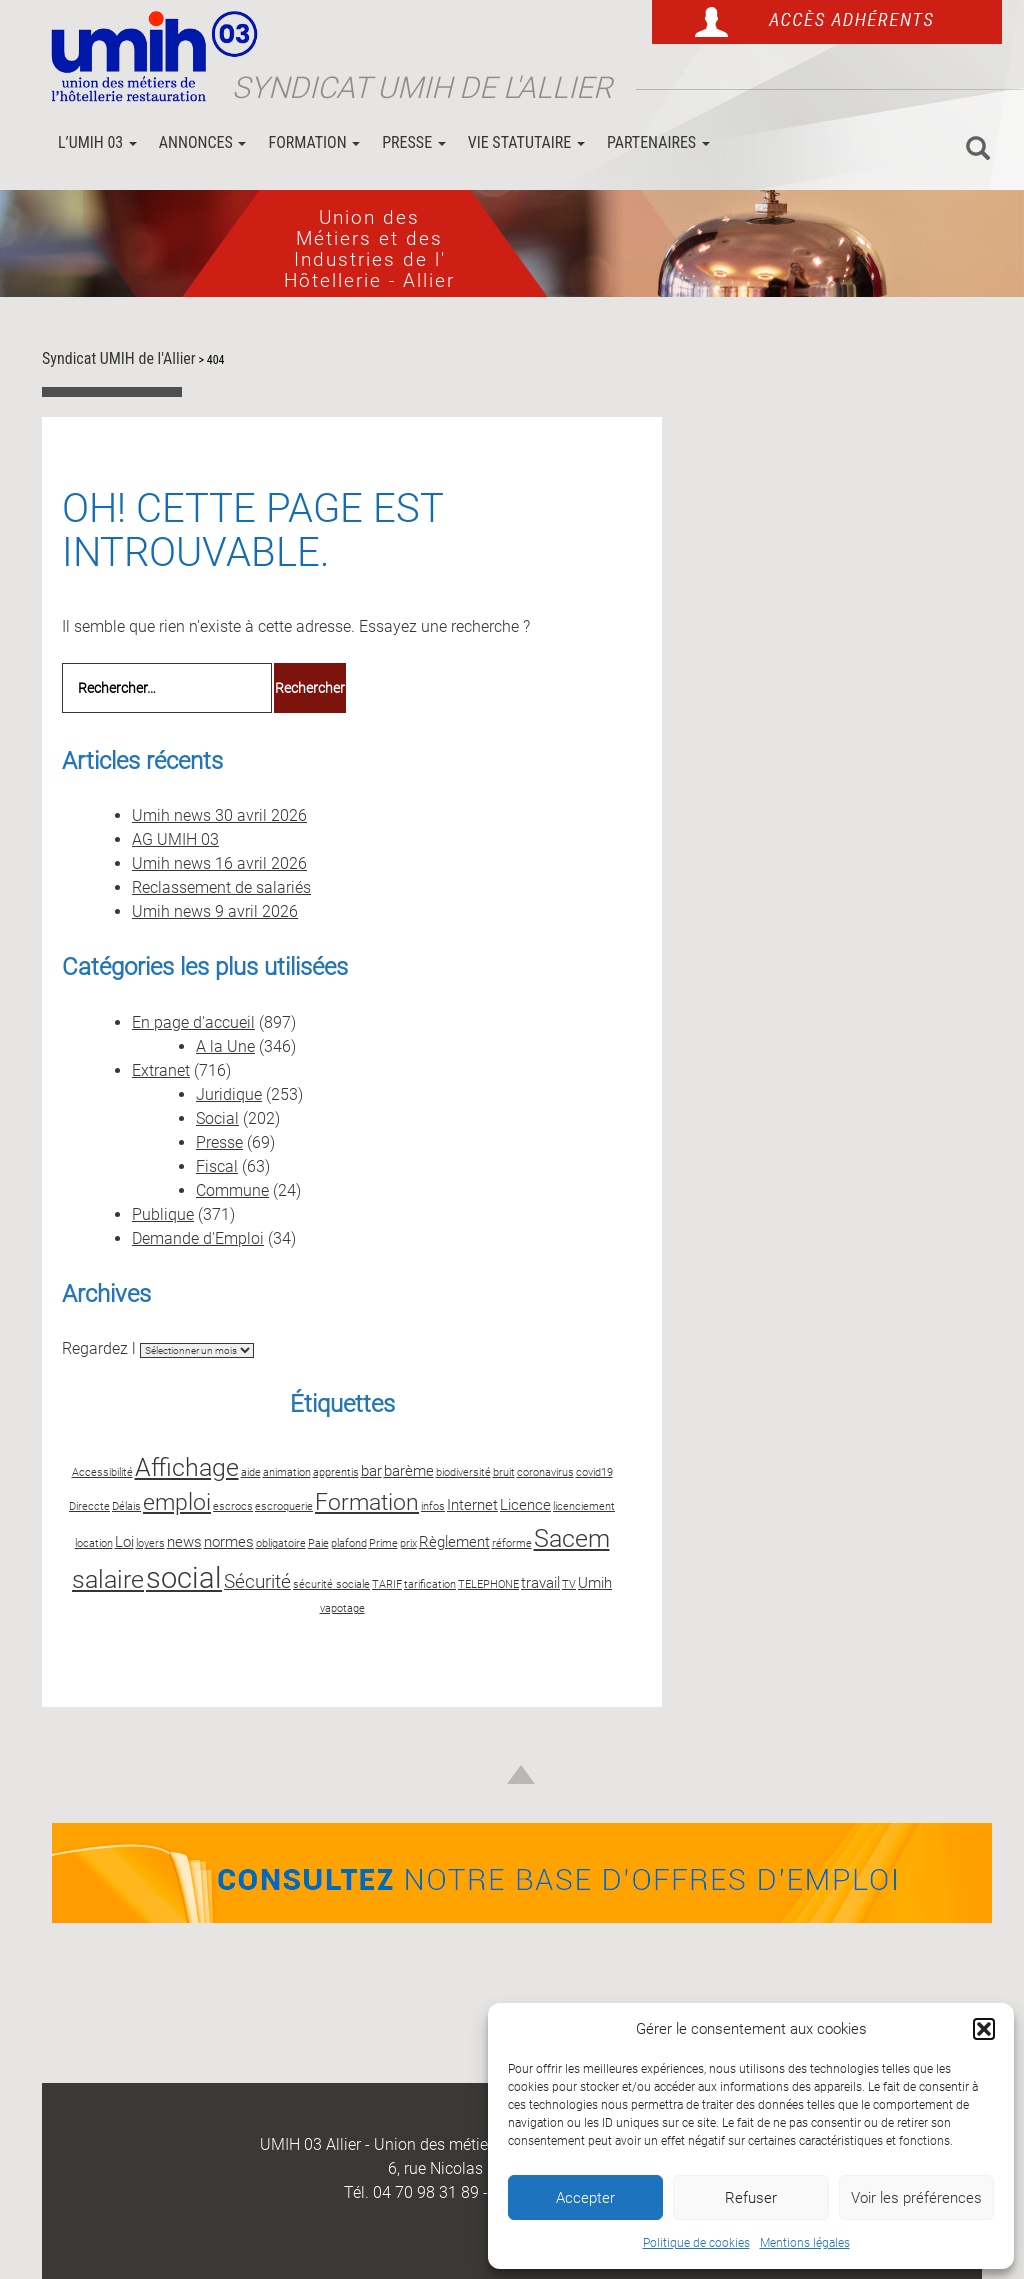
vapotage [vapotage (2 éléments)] (342, 1608)
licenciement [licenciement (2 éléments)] (584, 1506)
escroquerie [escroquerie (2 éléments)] (284, 1506)
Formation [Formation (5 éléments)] (367, 1502)
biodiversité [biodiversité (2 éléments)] (463, 1472)
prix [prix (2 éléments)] (408, 1543)
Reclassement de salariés (221, 887)
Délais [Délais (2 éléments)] (126, 1506)
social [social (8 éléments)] (184, 1578)
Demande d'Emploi (198, 1238)
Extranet (161, 1070)
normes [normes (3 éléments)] (229, 1542)
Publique (163, 1214)
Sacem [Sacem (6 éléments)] (572, 1538)
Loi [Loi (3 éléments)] (124, 1542)
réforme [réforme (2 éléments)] (512, 1543)
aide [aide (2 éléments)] (251, 1472)
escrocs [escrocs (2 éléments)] (233, 1506)
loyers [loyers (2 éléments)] (150, 1543)
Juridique (229, 1094)
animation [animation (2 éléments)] (287, 1472)
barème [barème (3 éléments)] (409, 1471)
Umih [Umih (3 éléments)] (595, 1583)
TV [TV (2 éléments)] (569, 1584)
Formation (314, 142)
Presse (414, 142)
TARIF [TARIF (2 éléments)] (387, 1584)
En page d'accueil (193, 1022)
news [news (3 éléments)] (184, 1542)
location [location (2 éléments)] (94, 1543)
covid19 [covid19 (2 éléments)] (594, 1472)
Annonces (203, 142)
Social (217, 1118)
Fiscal (217, 1166)
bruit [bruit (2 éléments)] (504, 1472)
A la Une (225, 1046)
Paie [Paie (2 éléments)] (318, 1543)
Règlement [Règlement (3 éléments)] (454, 1542)
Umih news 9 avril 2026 (215, 911)
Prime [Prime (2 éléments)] (383, 1543)
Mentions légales (805, 2243)
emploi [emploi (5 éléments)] (177, 1502)
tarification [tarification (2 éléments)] (430, 1584)
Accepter (585, 2198)
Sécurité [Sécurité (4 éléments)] (257, 1581)
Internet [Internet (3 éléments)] (472, 1505)
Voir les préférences (916, 2198)
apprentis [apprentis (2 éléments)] (336, 1472)
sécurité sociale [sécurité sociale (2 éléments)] (331, 1584)
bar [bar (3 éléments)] (371, 1471)
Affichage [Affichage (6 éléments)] (187, 1467)
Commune (232, 1190)
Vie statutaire (526, 142)
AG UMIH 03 (175, 839)
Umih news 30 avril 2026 (219, 815)
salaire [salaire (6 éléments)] (108, 1579)
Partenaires (658, 142)
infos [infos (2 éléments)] (433, 1506)
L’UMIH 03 (97, 142)
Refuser (751, 2198)
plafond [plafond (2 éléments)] (349, 1543)
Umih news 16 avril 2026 (219, 863)
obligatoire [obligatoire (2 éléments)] (281, 1543)
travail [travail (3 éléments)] (540, 1583)
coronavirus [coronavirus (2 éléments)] (545, 1472)
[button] (984, 2029)
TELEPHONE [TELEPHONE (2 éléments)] (488, 1584)
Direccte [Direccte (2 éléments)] (89, 1506)
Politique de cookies (696, 2243)
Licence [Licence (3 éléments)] (525, 1505)
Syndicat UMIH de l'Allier (422, 87)
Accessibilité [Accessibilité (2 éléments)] (102, 1472)
